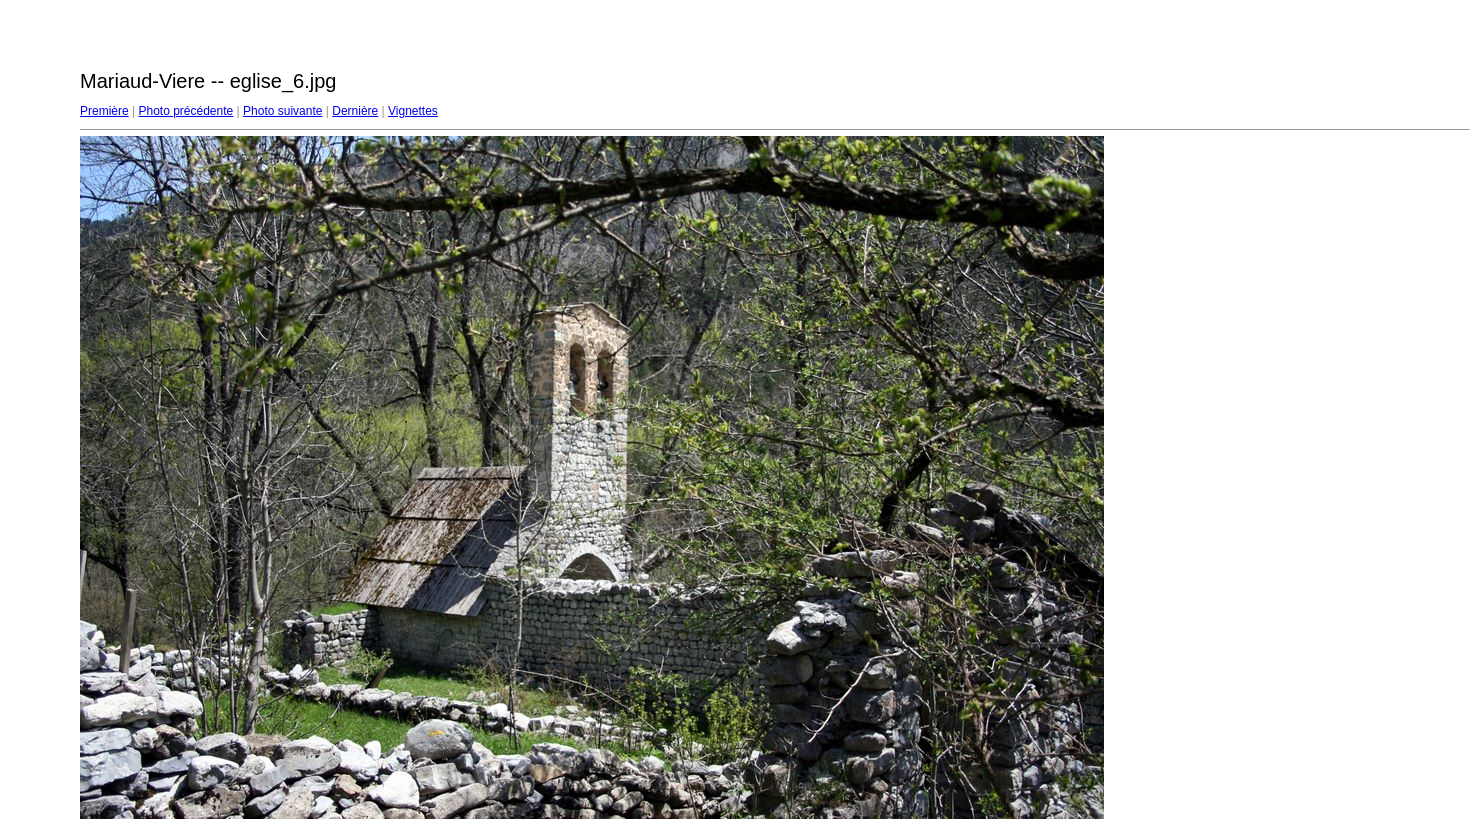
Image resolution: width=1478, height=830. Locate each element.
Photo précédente (185, 111)
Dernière (355, 111)
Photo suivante (282, 111)
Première (104, 111)
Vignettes (413, 111)
